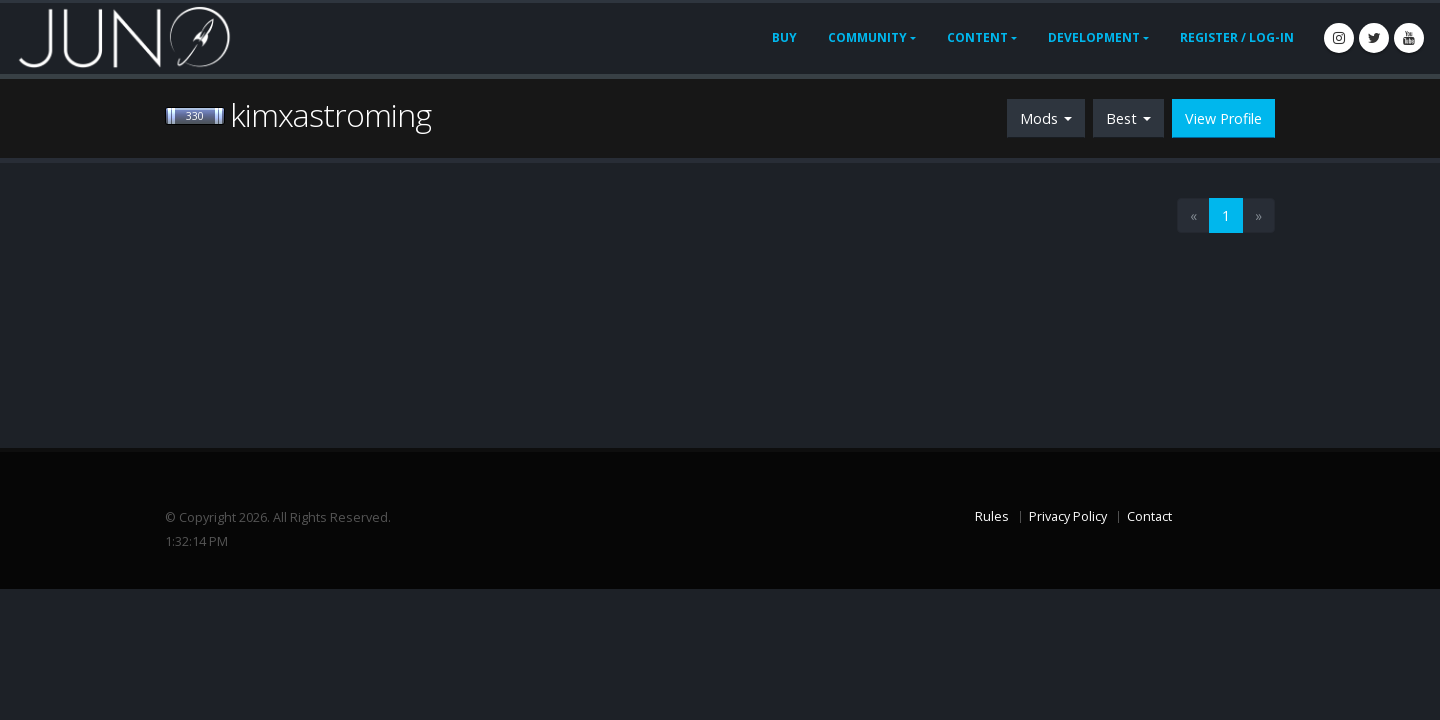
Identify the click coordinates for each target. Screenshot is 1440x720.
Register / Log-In (1237, 37)
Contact (1149, 516)
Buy (784, 37)
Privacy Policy (1068, 516)
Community (867, 37)
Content (977, 37)
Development (1094, 37)
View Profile (1223, 118)
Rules (992, 516)
